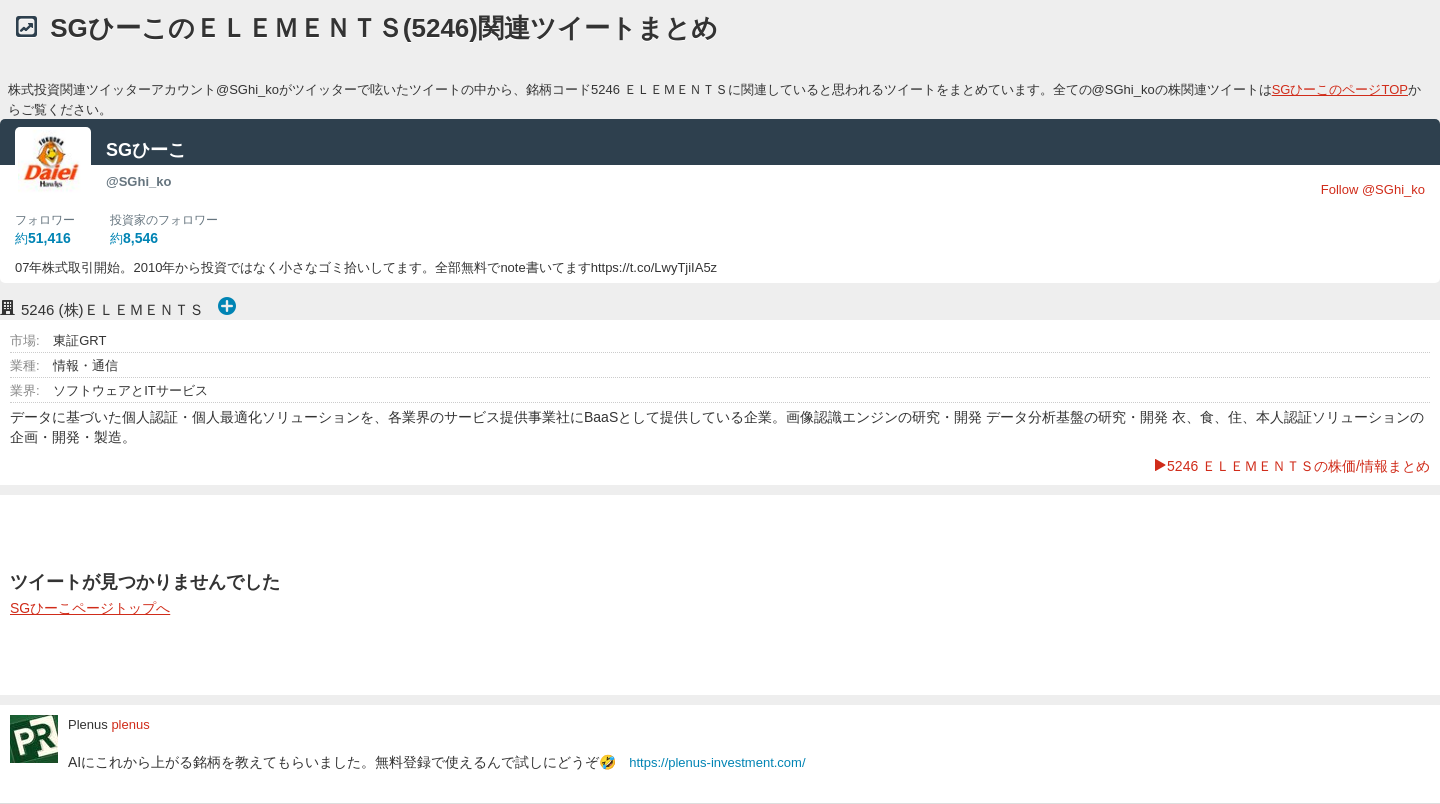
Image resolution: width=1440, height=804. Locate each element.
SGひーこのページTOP (1340, 89)
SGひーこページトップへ (90, 608)
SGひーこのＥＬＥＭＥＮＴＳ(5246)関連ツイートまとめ (384, 28)
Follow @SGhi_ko (1373, 189)
